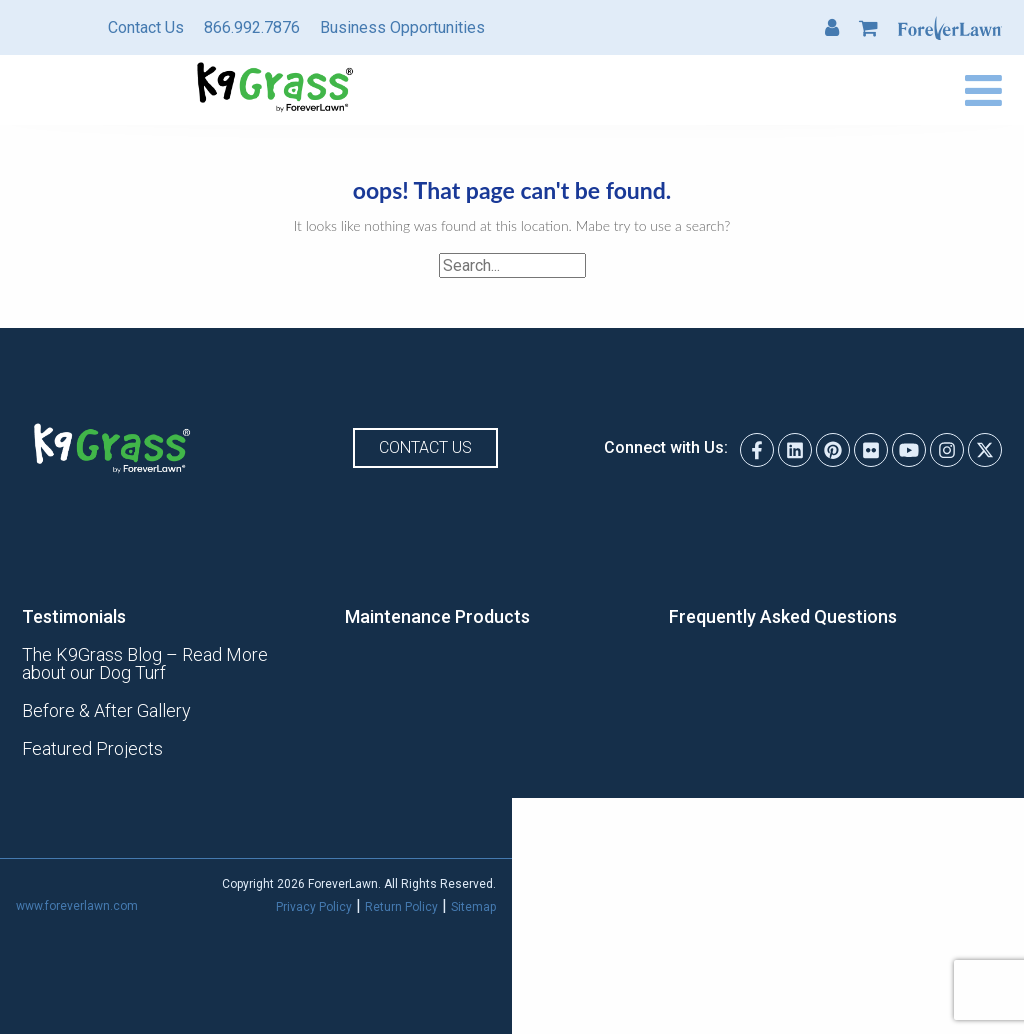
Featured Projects (92, 749)
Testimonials (74, 617)
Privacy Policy (314, 907)
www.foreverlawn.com (77, 906)
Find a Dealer (757, 90)
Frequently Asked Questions (783, 617)
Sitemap (473, 907)
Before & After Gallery (106, 711)
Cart (868, 28)
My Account (832, 28)
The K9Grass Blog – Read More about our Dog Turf (145, 664)
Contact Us (146, 27)
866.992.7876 (252, 27)
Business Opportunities (402, 27)
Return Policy (401, 907)
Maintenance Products (437, 617)
